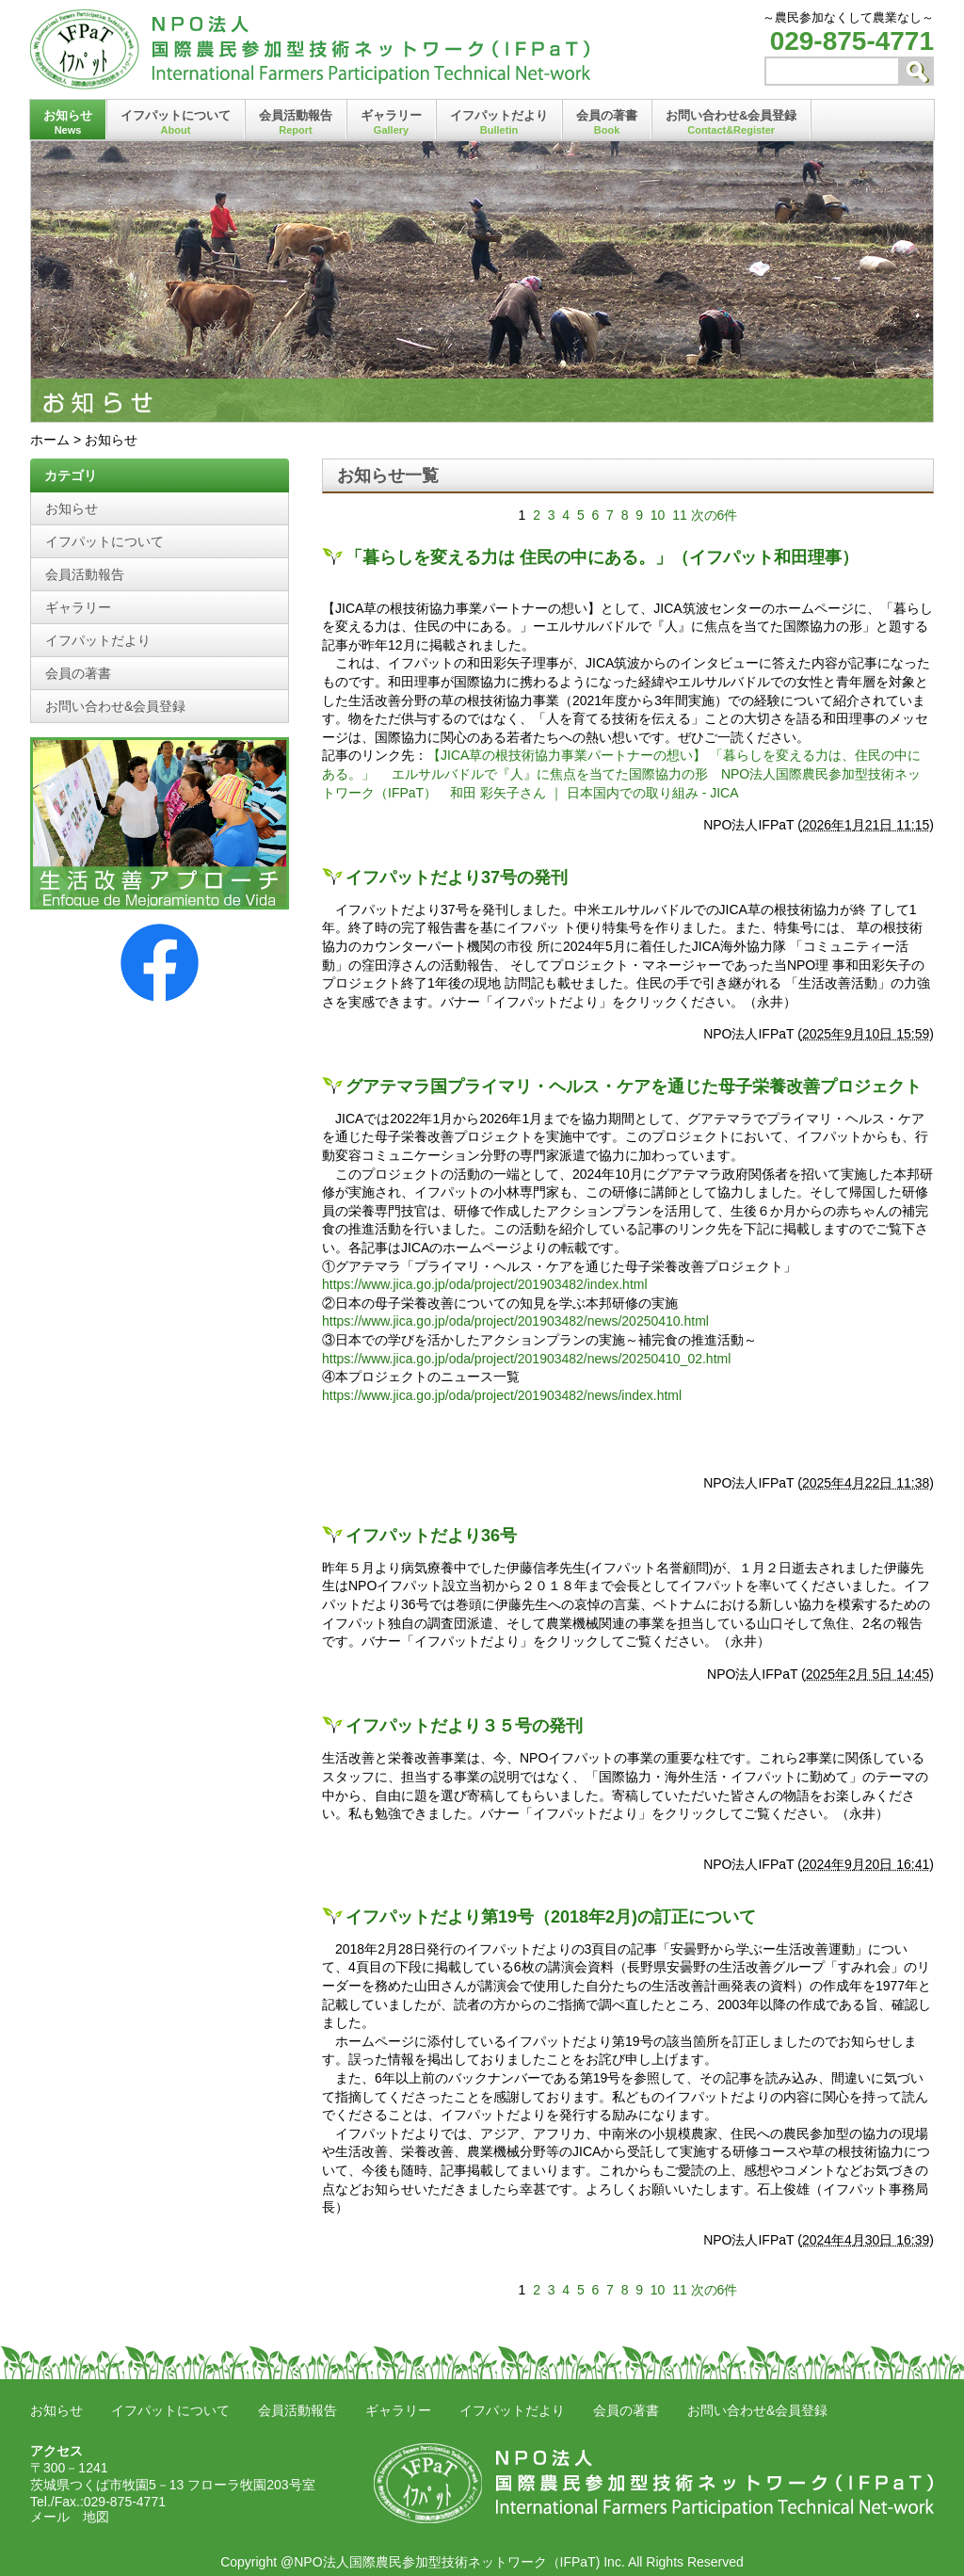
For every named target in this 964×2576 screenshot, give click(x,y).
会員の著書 (606, 122)
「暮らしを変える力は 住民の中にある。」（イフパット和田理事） (602, 557)
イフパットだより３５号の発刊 (464, 1725)
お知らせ (67, 122)
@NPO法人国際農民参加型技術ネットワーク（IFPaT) (440, 2561)
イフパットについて (175, 122)
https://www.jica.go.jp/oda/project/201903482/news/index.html (502, 1395)
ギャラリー (391, 122)
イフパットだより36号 (431, 1535)
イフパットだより (499, 122)
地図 (96, 2516)
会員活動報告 (295, 122)
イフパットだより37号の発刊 (456, 877)
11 (679, 515)
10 (658, 515)
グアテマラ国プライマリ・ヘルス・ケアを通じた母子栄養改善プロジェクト (633, 1086)
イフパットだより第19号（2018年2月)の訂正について (550, 1917)
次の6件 (714, 515)
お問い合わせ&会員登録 (731, 122)
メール (50, 2516)
